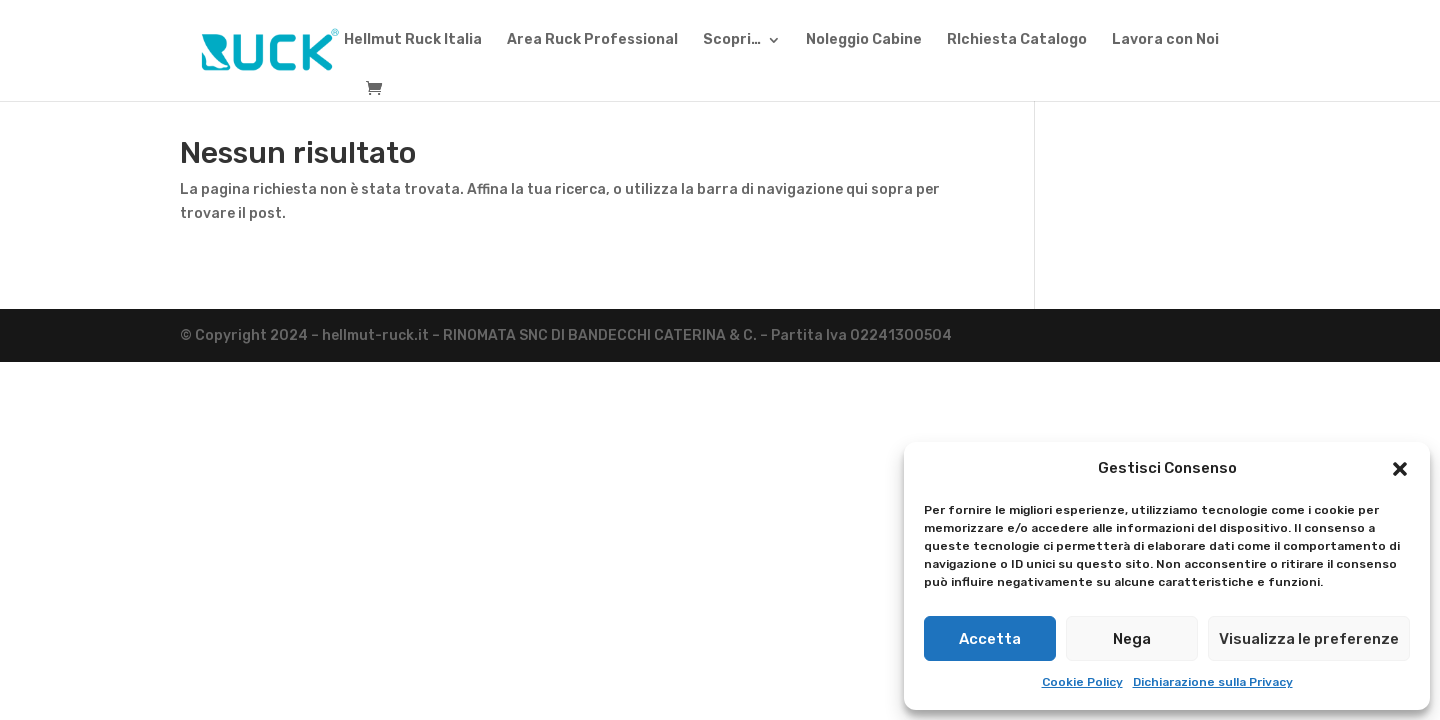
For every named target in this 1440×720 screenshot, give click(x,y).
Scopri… (732, 40)
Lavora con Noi (1165, 40)
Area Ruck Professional (592, 40)
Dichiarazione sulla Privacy (1213, 682)
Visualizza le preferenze (1309, 639)
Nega (1132, 639)
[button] (1400, 469)
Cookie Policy (1082, 682)
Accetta (990, 639)
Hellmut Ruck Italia (413, 40)
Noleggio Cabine (864, 40)
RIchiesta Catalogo (1017, 40)
